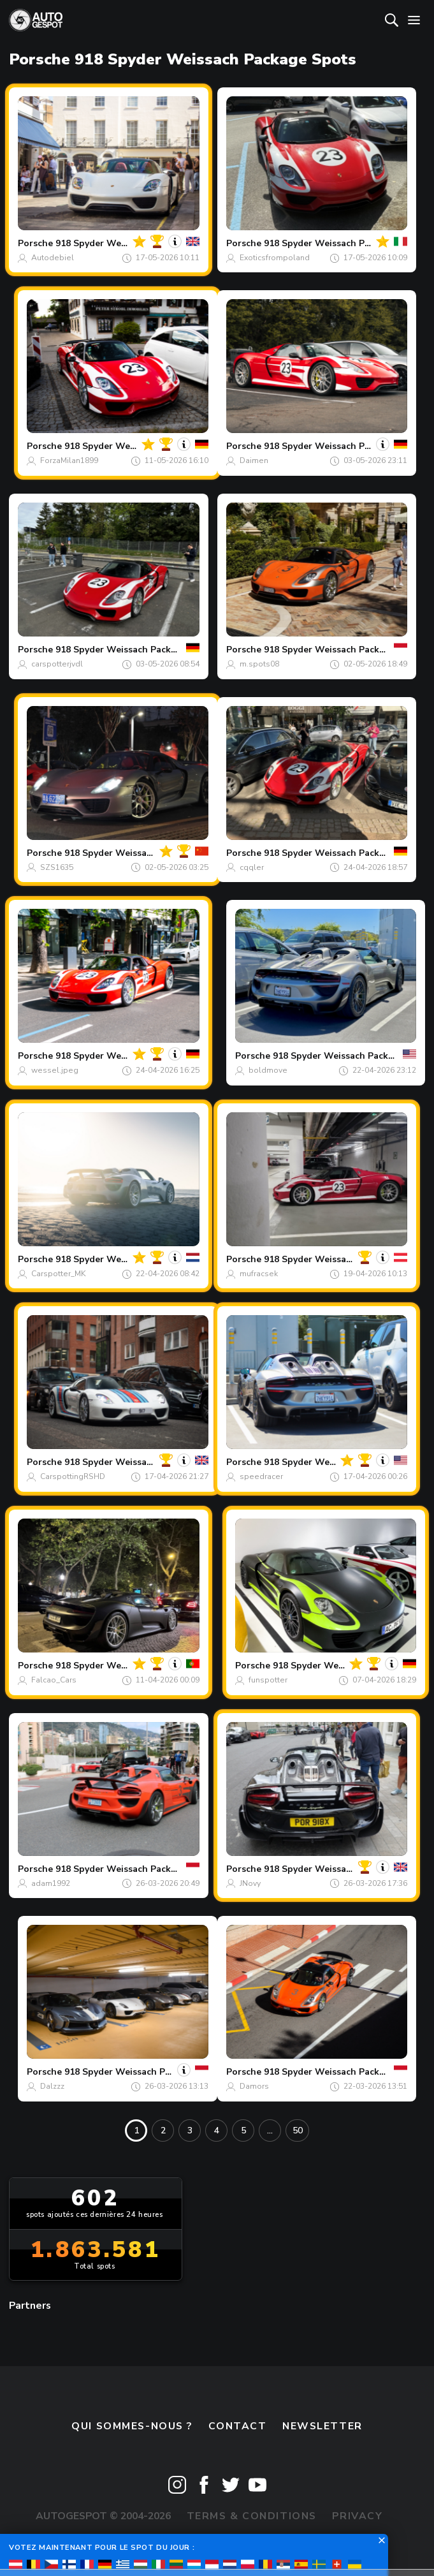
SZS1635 (56, 867)
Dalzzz (52, 2086)
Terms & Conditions (252, 2516)
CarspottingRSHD (72, 1476)
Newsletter (322, 2426)
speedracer (261, 1476)
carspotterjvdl (57, 664)
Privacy (357, 2516)
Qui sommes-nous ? (131, 2426)
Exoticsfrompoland (275, 258)
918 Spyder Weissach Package (121, 243)
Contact (237, 2426)
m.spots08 (259, 664)
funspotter (268, 1680)
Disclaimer (217, 2544)
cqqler (252, 867)
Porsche (35, 243)
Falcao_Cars (53, 1680)
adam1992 (50, 1883)
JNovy (250, 1883)
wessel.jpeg (54, 1070)
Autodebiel (52, 258)
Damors (254, 2086)
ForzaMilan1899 (69, 460)
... (270, 2130)
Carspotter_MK (58, 1274)
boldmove (268, 1070)
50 (298, 2130)
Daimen (254, 460)
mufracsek (259, 1274)
